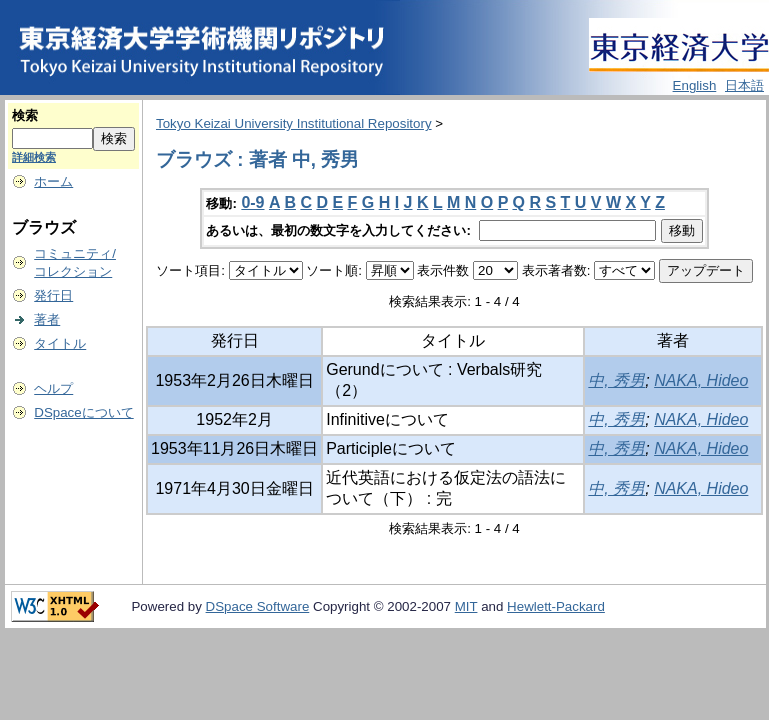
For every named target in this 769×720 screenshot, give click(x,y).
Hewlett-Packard (556, 606)
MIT (466, 606)
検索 (25, 115)
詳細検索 (34, 157)
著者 (47, 319)
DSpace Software (258, 606)
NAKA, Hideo (701, 380)
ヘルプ (53, 388)
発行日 (53, 295)
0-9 (252, 202)
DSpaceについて (83, 412)
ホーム (53, 181)
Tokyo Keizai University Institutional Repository (294, 123)
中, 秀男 (616, 380)
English (695, 85)
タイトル (60, 343)
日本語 (744, 85)
